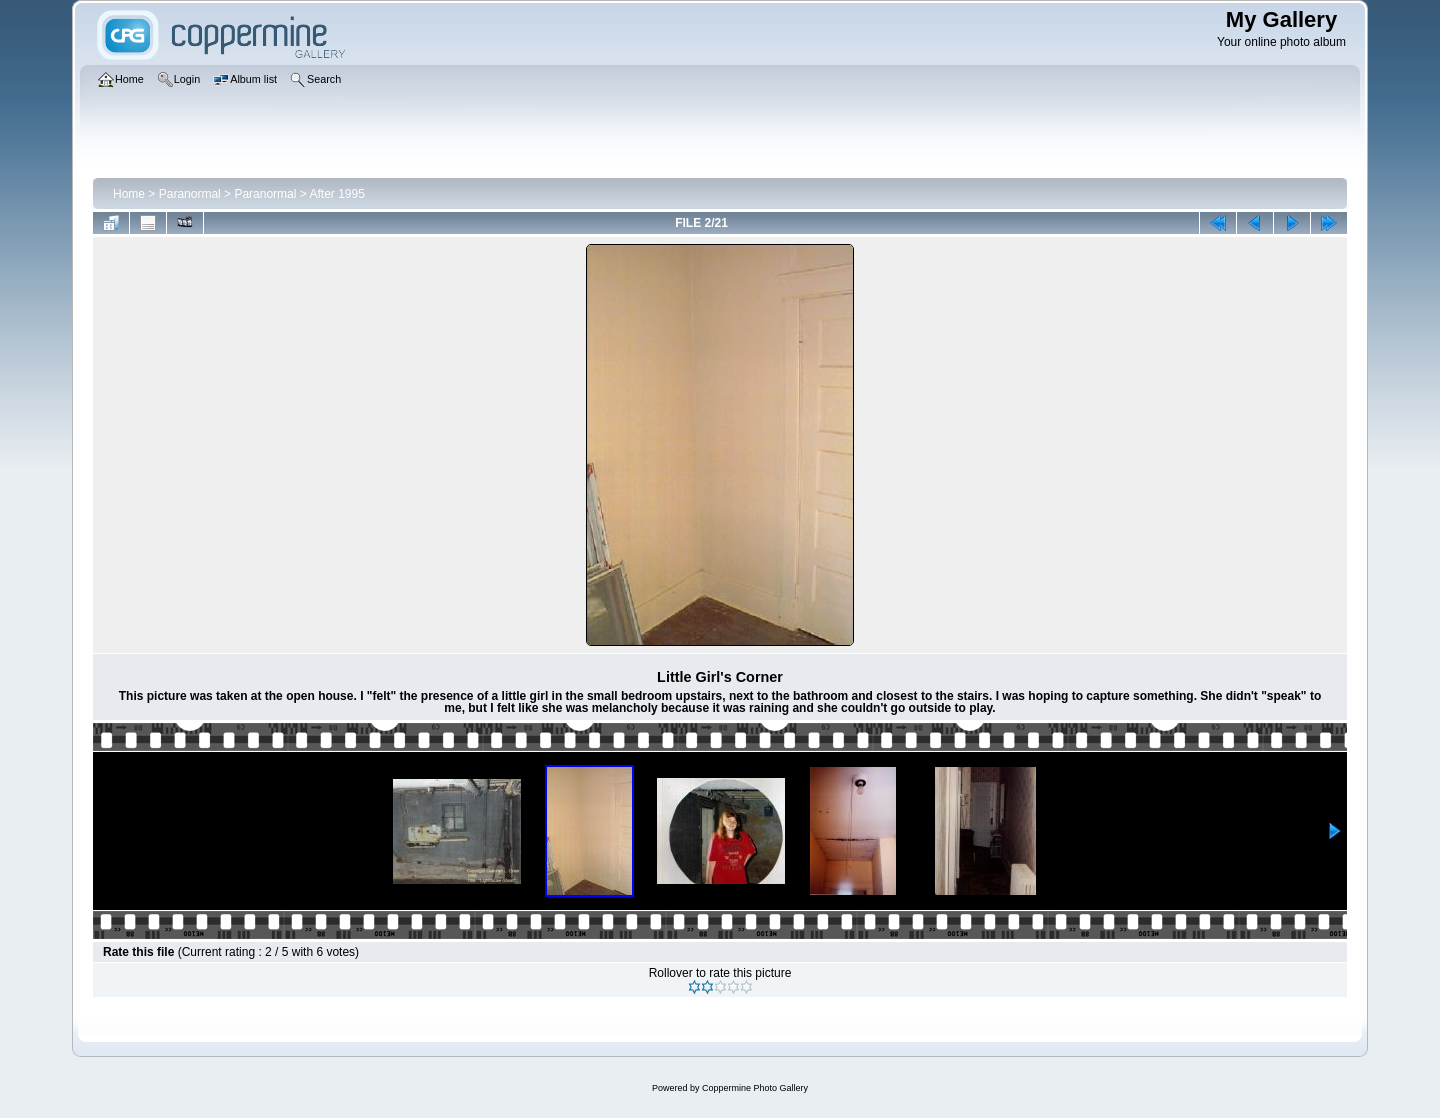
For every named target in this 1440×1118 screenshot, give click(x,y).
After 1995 (336, 194)
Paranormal (190, 194)
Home (129, 194)
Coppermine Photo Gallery (755, 1088)
